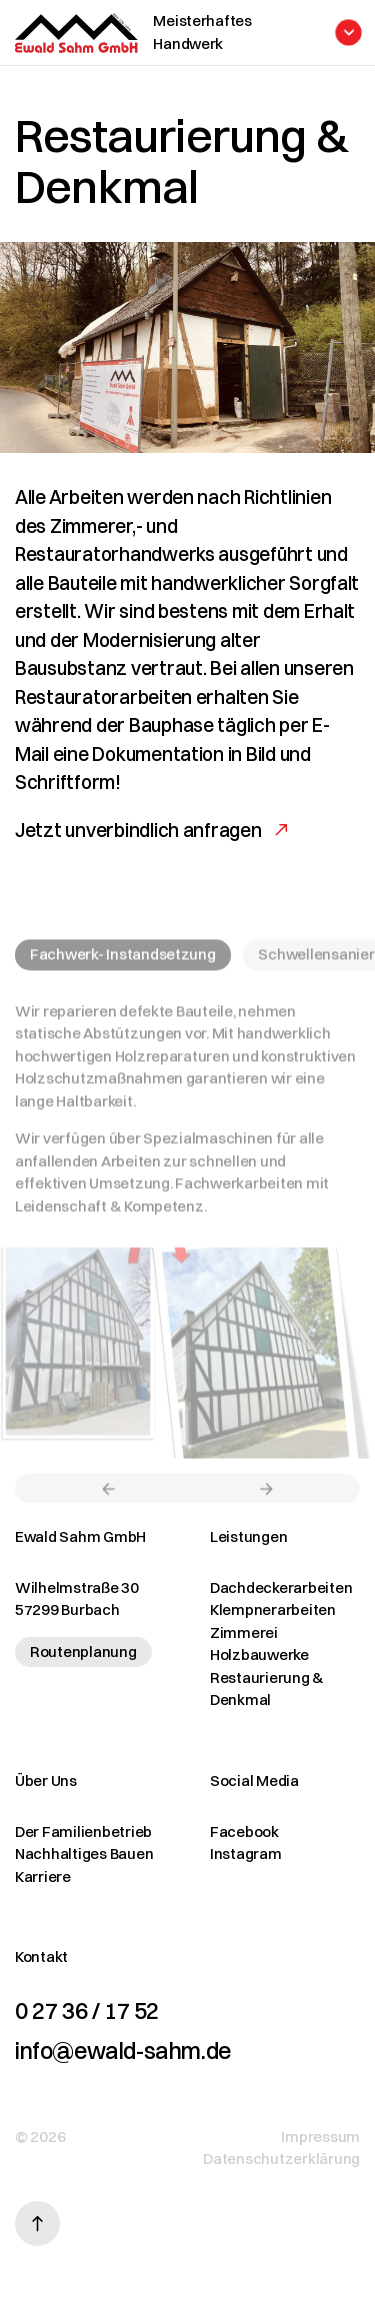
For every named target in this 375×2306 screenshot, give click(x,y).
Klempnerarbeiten (273, 1609)
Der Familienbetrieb (83, 1831)
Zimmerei (244, 1632)
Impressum (320, 2136)
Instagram (246, 1853)
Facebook (244, 1831)
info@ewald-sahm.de (123, 2051)
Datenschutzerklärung (281, 2158)
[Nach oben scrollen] (37, 2223)
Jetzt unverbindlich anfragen (138, 830)
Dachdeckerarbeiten (281, 1587)
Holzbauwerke (259, 1654)
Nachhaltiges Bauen (84, 1853)
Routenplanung (83, 1651)
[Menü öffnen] (249, 32)
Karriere (43, 1876)
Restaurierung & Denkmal (267, 1689)
